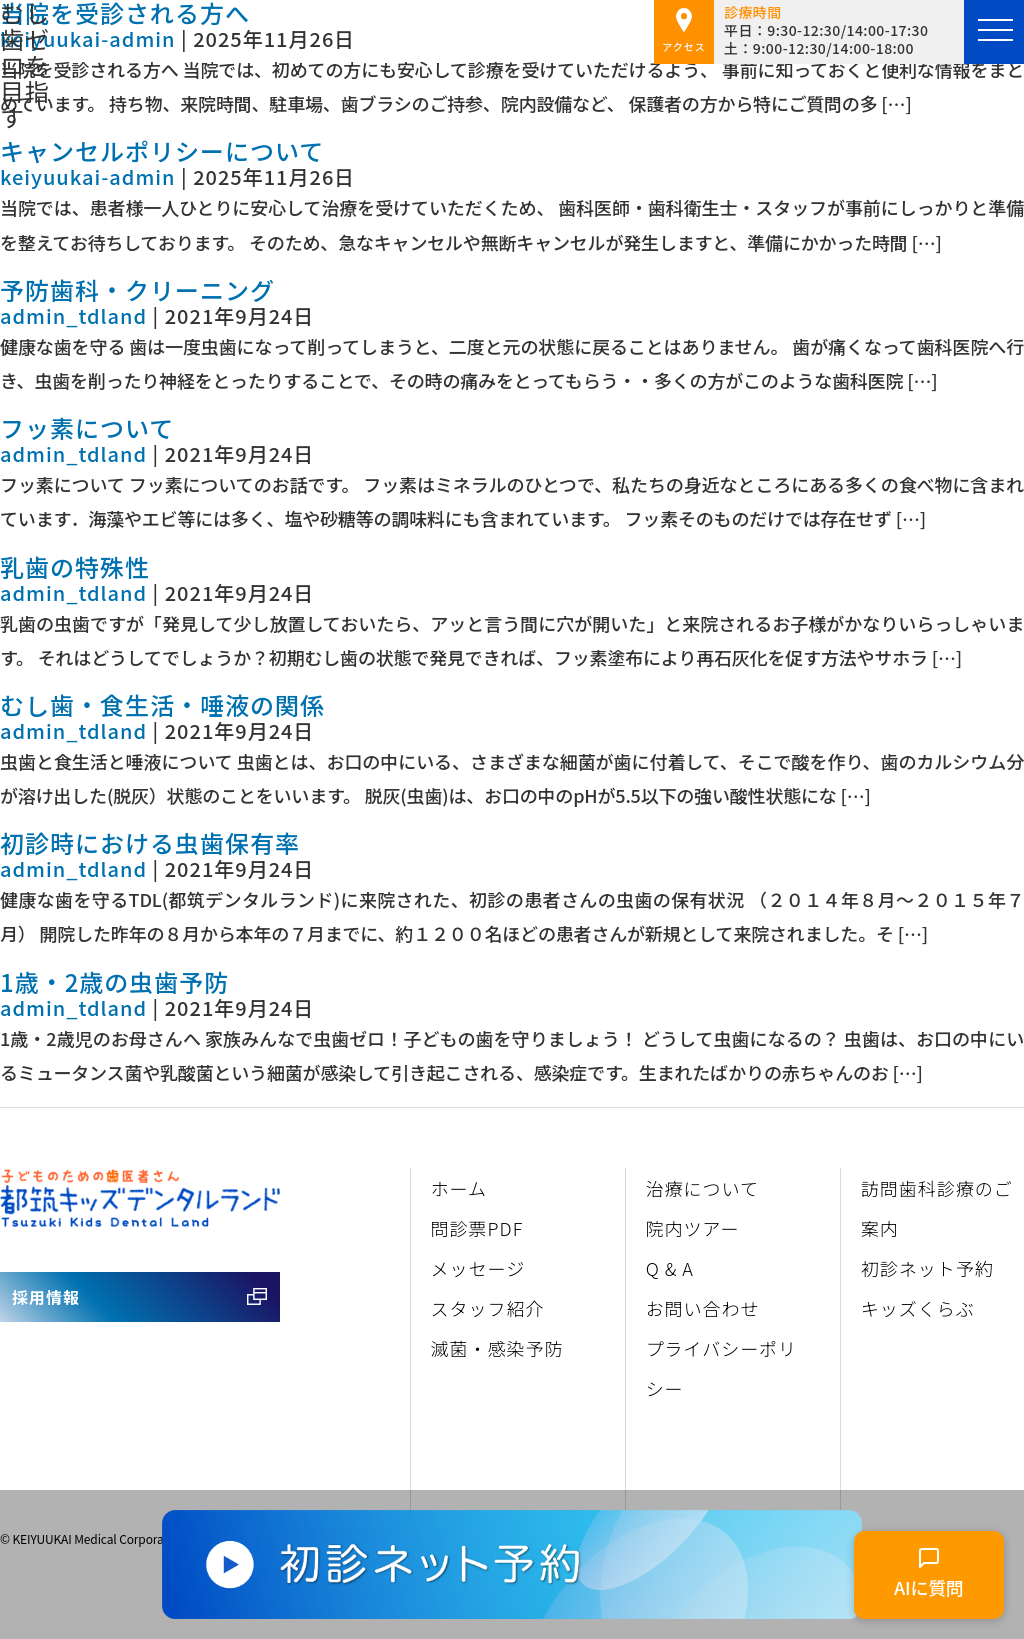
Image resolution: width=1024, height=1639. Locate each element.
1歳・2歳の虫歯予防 (114, 981)
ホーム (459, 1188)
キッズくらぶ (918, 1308)
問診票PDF (477, 1228)
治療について (702, 1188)
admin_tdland (73, 315)
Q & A (670, 1268)
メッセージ (478, 1268)
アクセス (684, 31)
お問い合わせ (703, 1308)
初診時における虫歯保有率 (150, 842)
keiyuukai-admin (88, 38)
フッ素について (87, 427)
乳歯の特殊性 (75, 566)
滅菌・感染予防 (497, 1348)
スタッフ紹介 (488, 1308)
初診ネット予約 (927, 1268)
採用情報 (46, 1297)
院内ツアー (693, 1228)
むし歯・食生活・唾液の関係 (162, 704)
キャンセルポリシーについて (162, 150)
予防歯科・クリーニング (137, 289)
